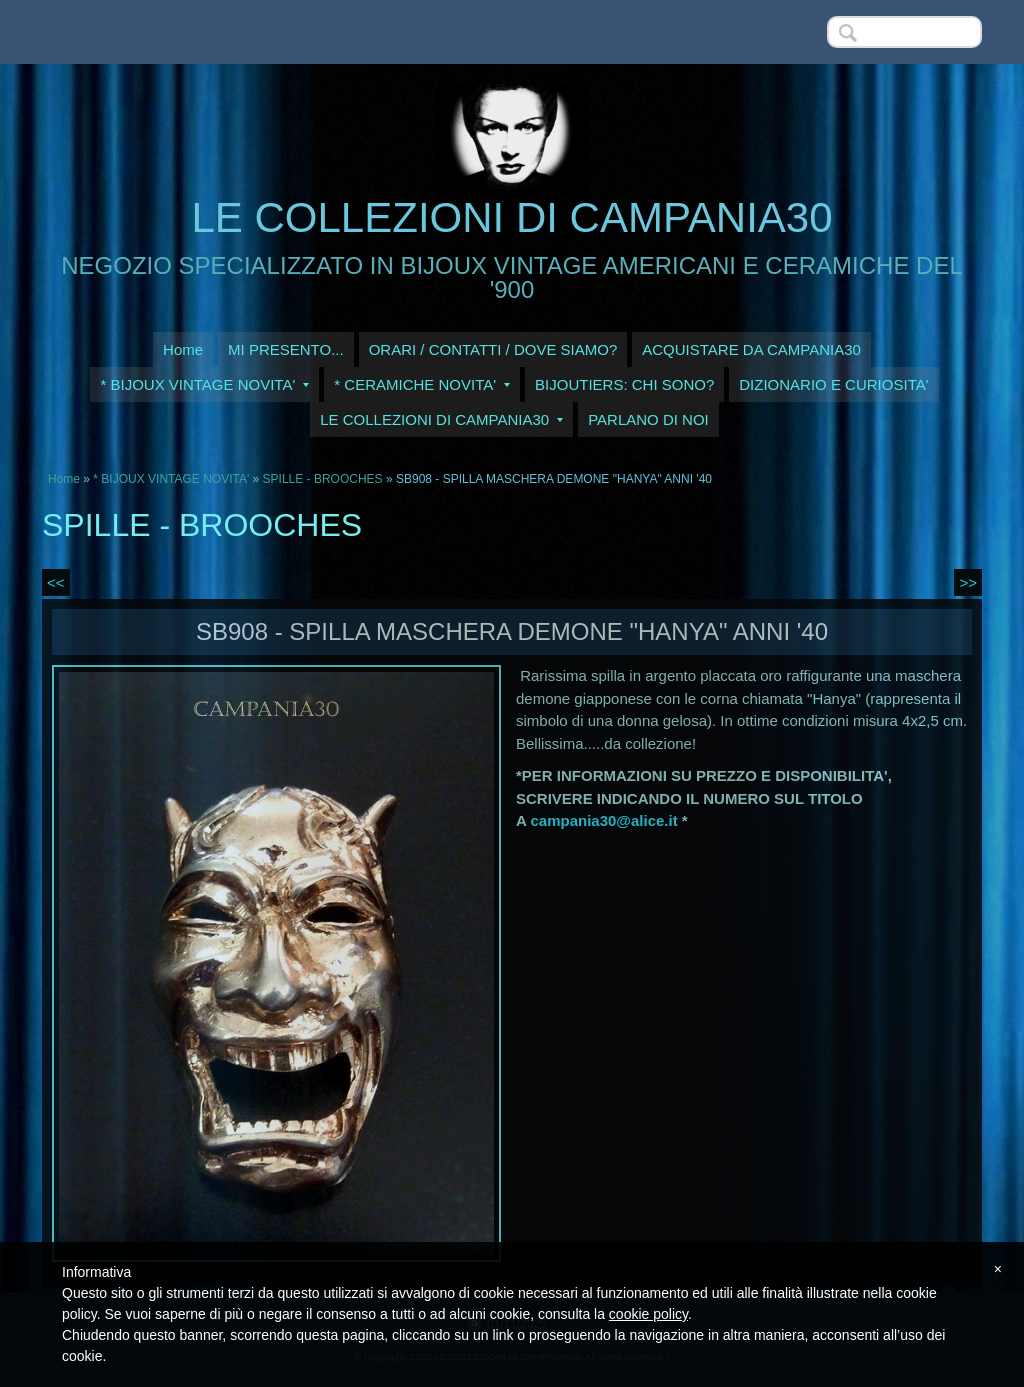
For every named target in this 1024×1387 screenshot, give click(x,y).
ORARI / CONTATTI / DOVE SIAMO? (493, 349)
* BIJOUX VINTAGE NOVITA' (204, 384)
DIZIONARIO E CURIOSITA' (833, 384)
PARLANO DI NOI (648, 419)
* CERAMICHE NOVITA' (422, 384)
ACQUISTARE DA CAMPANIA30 (751, 349)
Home (183, 349)
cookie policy (648, 1314)
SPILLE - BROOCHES (323, 479)
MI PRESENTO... (286, 349)
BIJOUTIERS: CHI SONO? (624, 384)
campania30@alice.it (603, 820)
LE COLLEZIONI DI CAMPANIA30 (511, 217)
